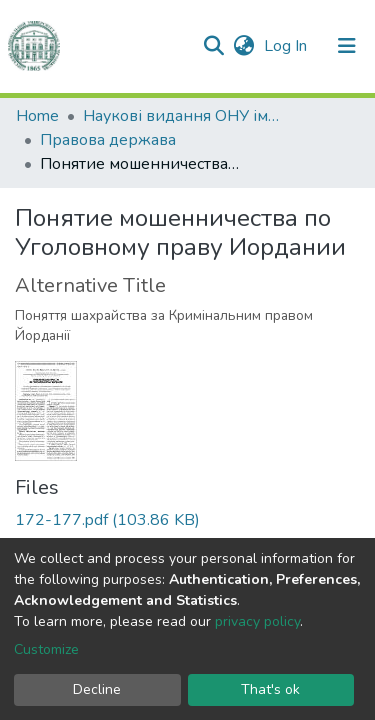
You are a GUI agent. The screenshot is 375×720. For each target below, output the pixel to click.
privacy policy (257, 621)
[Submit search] (213, 46)
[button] (243, 46)
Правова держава (108, 140)
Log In (287, 46)
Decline (97, 689)
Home (37, 116)
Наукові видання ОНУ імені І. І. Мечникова (183, 116)
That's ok (270, 689)
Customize (46, 649)
